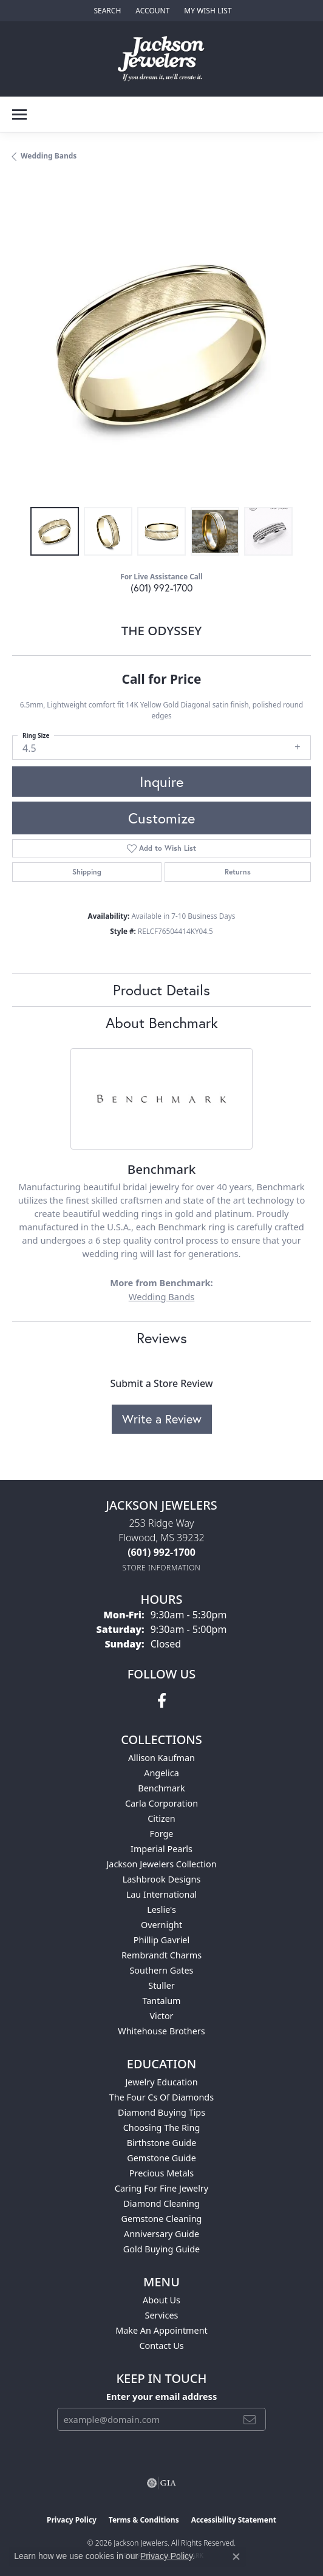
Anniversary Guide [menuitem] (161, 2234)
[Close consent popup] (236, 2556)
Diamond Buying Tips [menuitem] (161, 2112)
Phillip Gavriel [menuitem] (161, 1940)
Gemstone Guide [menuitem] (161, 2158)
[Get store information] (162, 1567)
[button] (106, 10)
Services (161, 2315)
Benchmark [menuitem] (161, 1788)
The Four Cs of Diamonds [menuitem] (161, 2097)
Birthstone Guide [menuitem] (162, 2142)
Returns (238, 871)
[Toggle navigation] (19, 114)
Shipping (86, 871)
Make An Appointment (161, 2330)
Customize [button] (161, 818)
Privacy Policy (72, 2520)
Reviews (162, 1338)
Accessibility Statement (233, 2520)
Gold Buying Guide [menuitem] (161, 2249)
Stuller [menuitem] (161, 1985)
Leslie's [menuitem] (161, 1909)
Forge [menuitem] (162, 1833)
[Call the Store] (161, 1552)
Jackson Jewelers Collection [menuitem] (161, 1864)
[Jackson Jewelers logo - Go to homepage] (162, 58)
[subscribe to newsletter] (249, 2419)
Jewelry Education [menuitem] (161, 2082)
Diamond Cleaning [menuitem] (161, 2203)
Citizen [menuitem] (161, 1818)
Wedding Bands (48, 156)
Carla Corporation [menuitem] (161, 1803)
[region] (161, 345)
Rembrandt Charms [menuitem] (161, 1955)
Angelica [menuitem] (161, 1773)
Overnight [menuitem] (161, 1924)
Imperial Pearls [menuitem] (161, 1849)
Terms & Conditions (144, 2520)
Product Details (161, 990)
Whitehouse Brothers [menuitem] (161, 2031)
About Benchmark (162, 1022)
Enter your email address (161, 2396)
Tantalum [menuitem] (161, 2000)
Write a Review (162, 1419)
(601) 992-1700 (161, 587)
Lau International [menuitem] (161, 1894)
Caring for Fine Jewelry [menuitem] (161, 2188)
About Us (161, 2300)
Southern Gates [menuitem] (161, 1970)
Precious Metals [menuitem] (161, 2173)
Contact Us (161, 2345)
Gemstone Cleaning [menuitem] (161, 2218)
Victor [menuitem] (161, 2016)
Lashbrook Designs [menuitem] (162, 1879)
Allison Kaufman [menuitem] (161, 1757)
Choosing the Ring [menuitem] (161, 2127)
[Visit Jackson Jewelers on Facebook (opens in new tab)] (161, 1701)
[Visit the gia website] (161, 2483)
